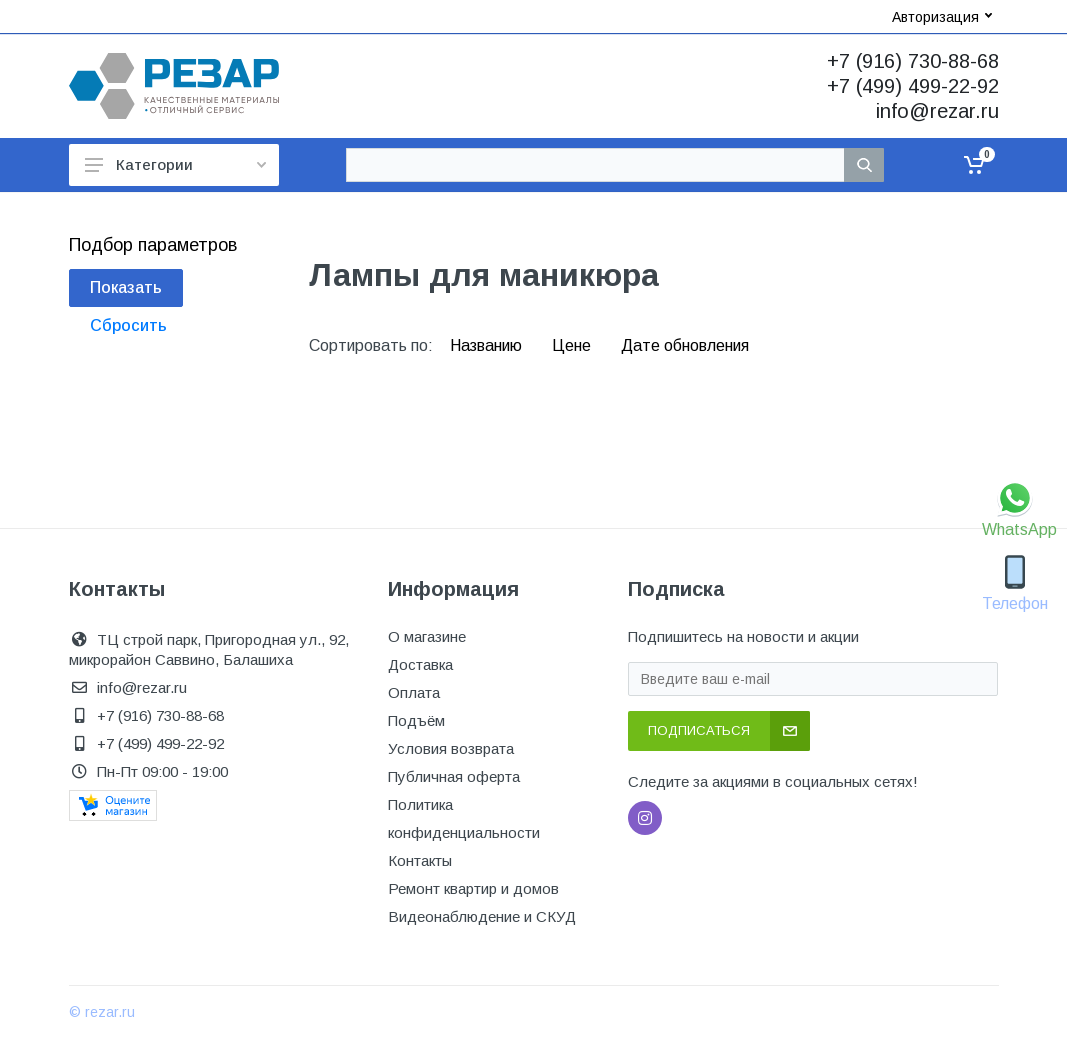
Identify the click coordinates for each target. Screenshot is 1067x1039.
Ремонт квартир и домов (473, 888)
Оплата (414, 692)
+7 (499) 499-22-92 (913, 86)
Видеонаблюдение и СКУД (482, 916)
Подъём (416, 720)
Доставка (420, 664)
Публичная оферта (454, 776)
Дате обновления (685, 345)
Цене (573, 345)
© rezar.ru (102, 1012)
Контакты (420, 860)
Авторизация (942, 17)
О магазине (427, 636)
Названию (488, 345)
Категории (175, 164)
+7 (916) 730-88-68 (913, 61)
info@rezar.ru (937, 111)
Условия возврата (451, 748)
